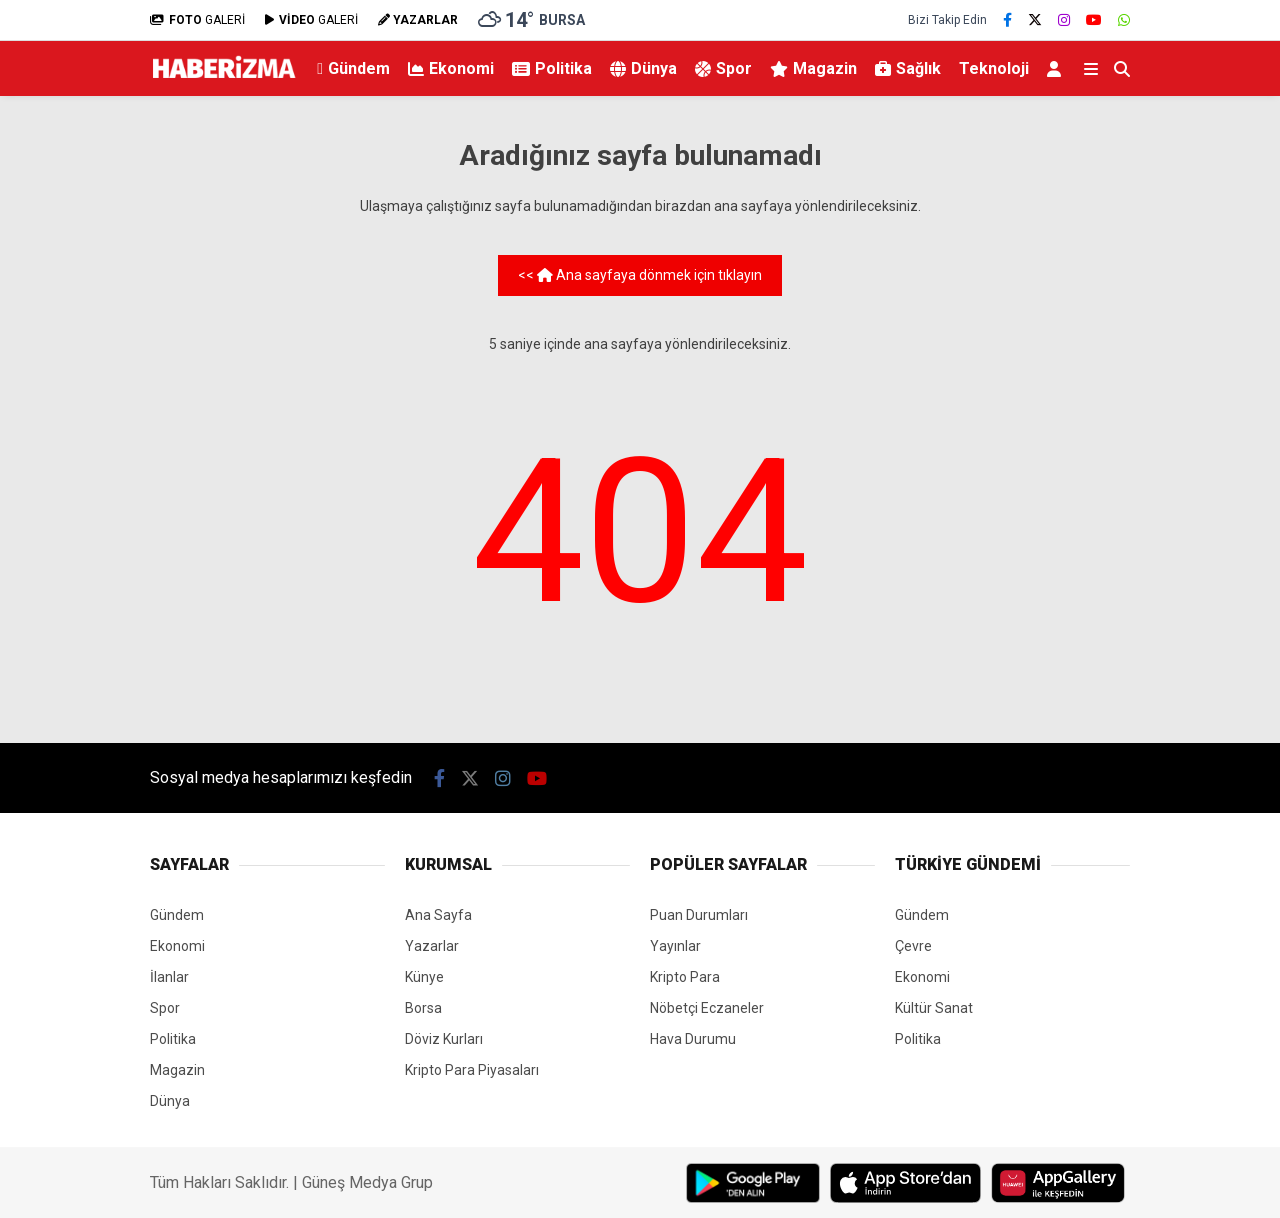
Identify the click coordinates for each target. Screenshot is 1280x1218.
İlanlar (169, 977)
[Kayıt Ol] (1057, 68)
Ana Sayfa (438, 915)
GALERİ (197, 20)
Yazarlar (432, 946)
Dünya (643, 68)
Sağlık (908, 68)
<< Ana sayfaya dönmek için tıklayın (640, 275)
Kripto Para (685, 977)
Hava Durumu (693, 1039)
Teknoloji (994, 68)
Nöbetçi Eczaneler (707, 1008)
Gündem (353, 68)
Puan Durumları (699, 915)
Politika (552, 68)
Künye (424, 977)
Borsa (423, 1008)
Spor (723, 68)
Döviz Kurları (444, 1039)
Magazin (813, 68)
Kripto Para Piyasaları (472, 1070)
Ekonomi (451, 68)
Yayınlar (675, 946)
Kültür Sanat (934, 1008)
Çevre (913, 946)
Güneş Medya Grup (367, 1182)
